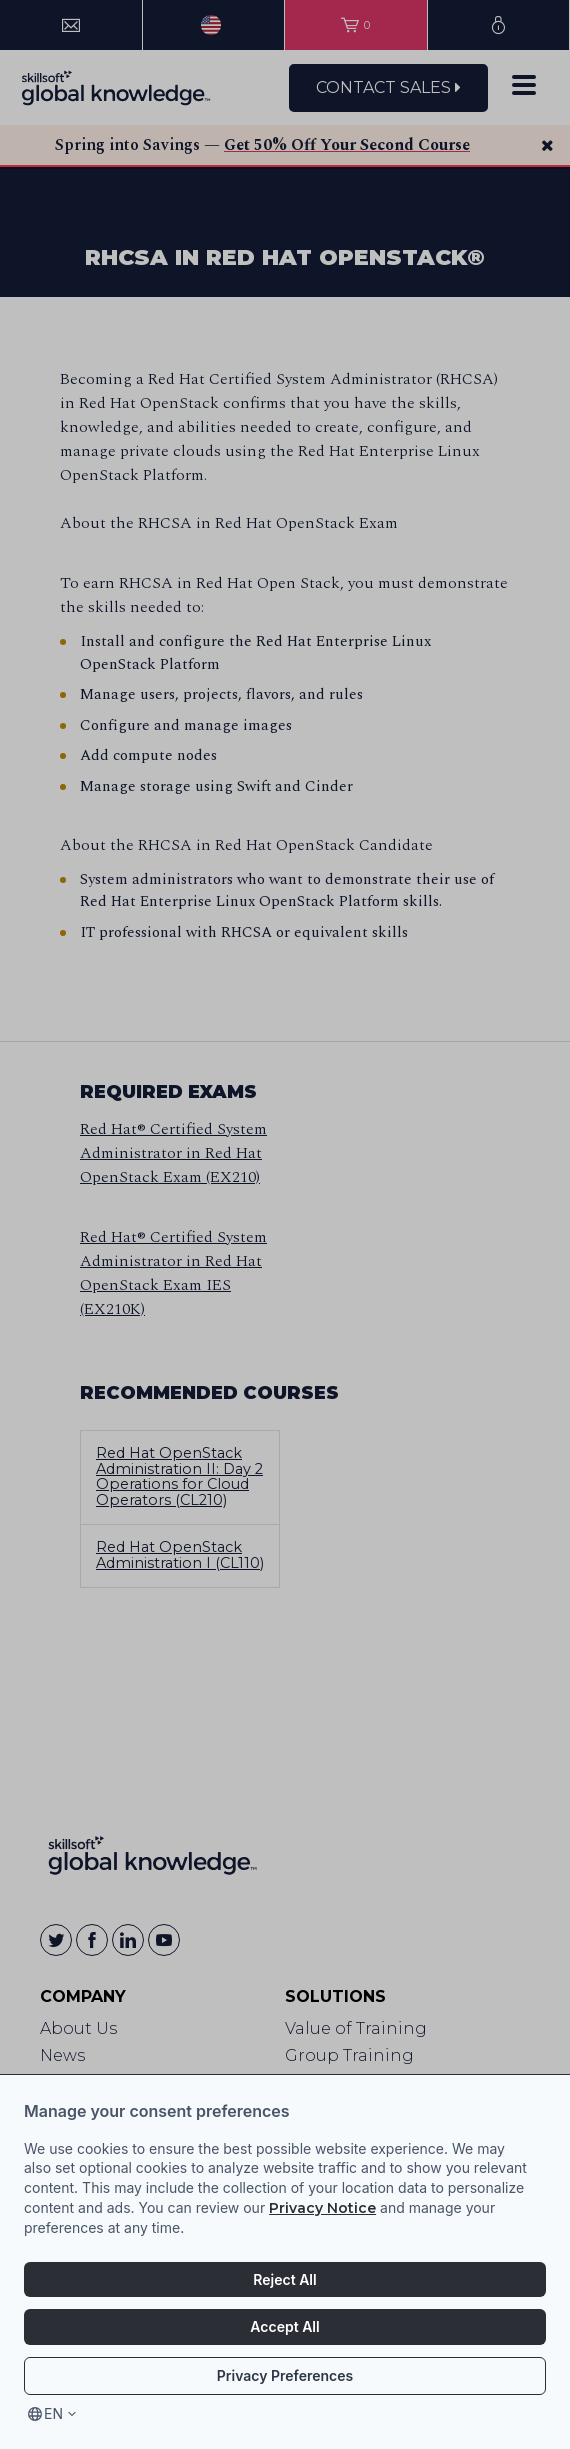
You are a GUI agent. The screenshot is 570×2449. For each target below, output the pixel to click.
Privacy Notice (322, 2208)
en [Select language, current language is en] (53, 2413)
